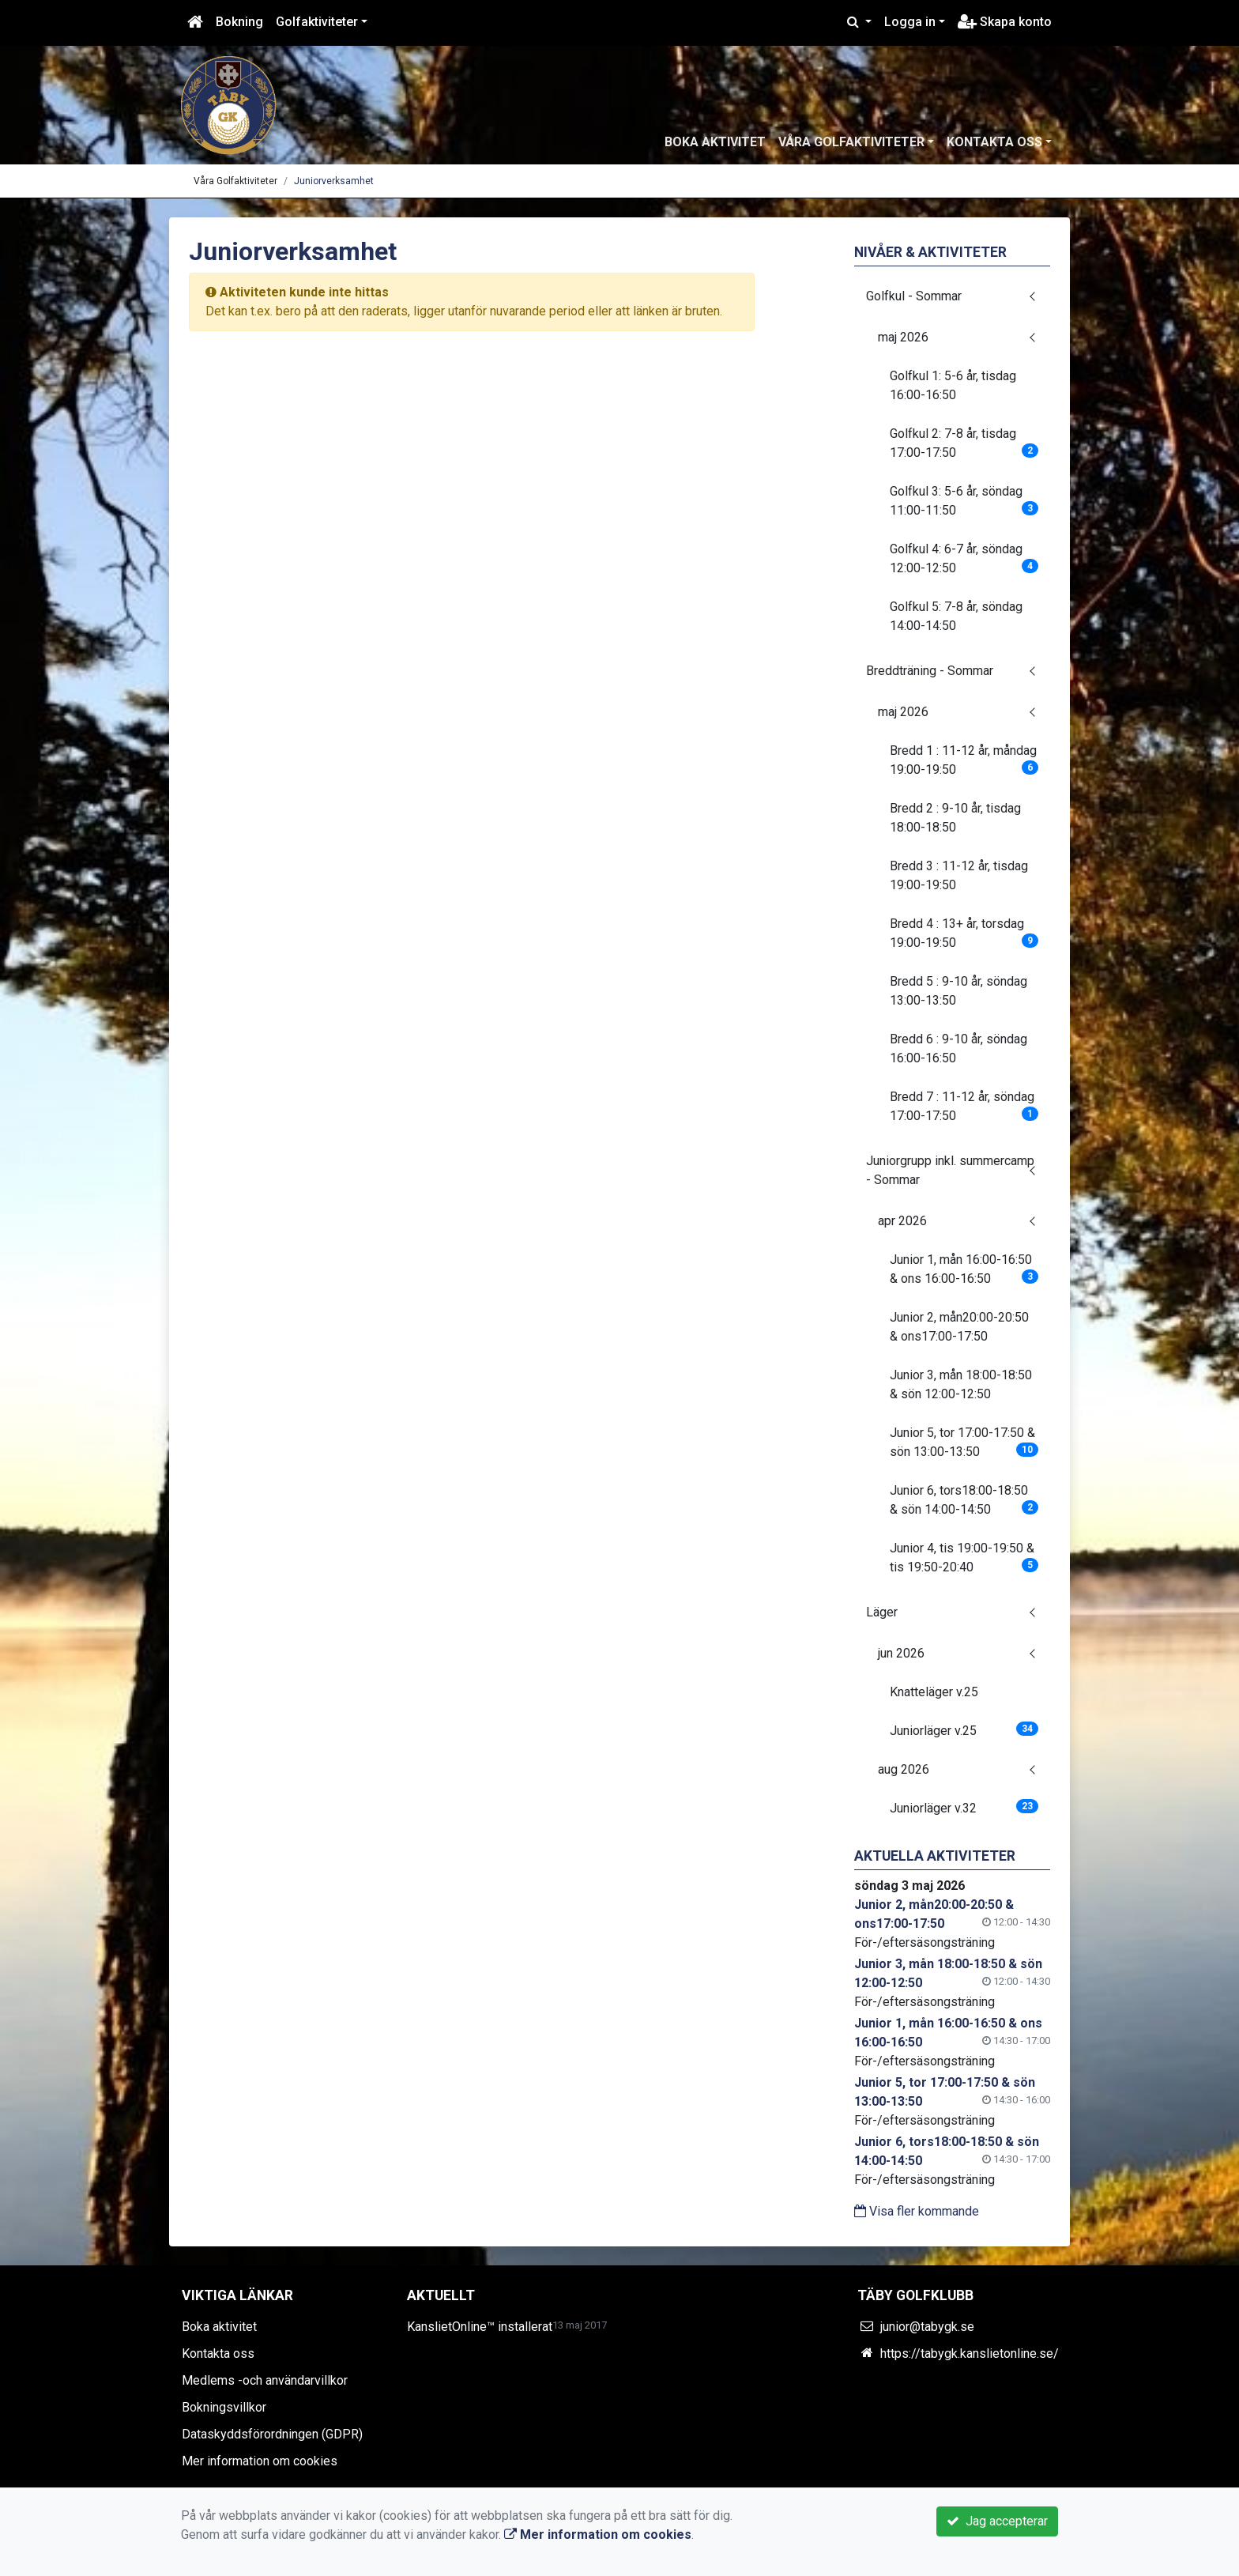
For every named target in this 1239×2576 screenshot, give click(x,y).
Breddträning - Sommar (929, 670)
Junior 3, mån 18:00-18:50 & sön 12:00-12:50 (961, 1384)
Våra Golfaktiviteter (851, 141)
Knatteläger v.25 (934, 1691)
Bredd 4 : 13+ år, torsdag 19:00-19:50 (964, 933)
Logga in (910, 21)
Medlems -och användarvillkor (265, 2380)
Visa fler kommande (916, 2211)
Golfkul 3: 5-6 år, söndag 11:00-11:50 (964, 501)
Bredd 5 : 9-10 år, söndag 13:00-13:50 (958, 991)
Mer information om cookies (259, 2461)
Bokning (239, 21)
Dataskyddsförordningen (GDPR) (272, 2434)
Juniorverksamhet (334, 181)
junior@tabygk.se (927, 2326)
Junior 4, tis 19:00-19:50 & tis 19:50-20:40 (964, 1558)
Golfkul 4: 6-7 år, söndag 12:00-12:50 (964, 558)
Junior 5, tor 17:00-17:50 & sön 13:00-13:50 (964, 1442)
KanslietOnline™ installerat (479, 2326)
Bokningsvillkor (224, 2407)
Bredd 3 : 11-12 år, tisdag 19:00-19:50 (959, 875)
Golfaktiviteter (317, 21)
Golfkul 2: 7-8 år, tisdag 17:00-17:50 (964, 443)
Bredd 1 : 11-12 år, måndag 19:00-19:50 (964, 760)
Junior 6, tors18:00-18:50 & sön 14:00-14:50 (964, 1500)
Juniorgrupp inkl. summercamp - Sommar (950, 1170)
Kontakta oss (994, 141)
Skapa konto (1005, 21)
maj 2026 (903, 337)
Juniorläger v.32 (964, 1807)
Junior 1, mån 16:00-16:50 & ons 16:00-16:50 (964, 1269)
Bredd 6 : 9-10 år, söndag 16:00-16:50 (958, 1048)
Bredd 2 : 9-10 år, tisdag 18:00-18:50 (955, 818)
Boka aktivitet (715, 141)
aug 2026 (903, 1769)
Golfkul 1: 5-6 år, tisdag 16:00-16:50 (953, 385)
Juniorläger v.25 (964, 1730)
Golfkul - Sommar (914, 296)
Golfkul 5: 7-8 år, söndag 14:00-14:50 (956, 616)
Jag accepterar (997, 2521)
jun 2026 (901, 1653)
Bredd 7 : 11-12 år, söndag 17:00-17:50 (964, 1106)
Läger (882, 1612)
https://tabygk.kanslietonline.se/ (969, 2353)
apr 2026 (902, 1220)
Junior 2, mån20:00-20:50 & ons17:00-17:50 (959, 1327)
